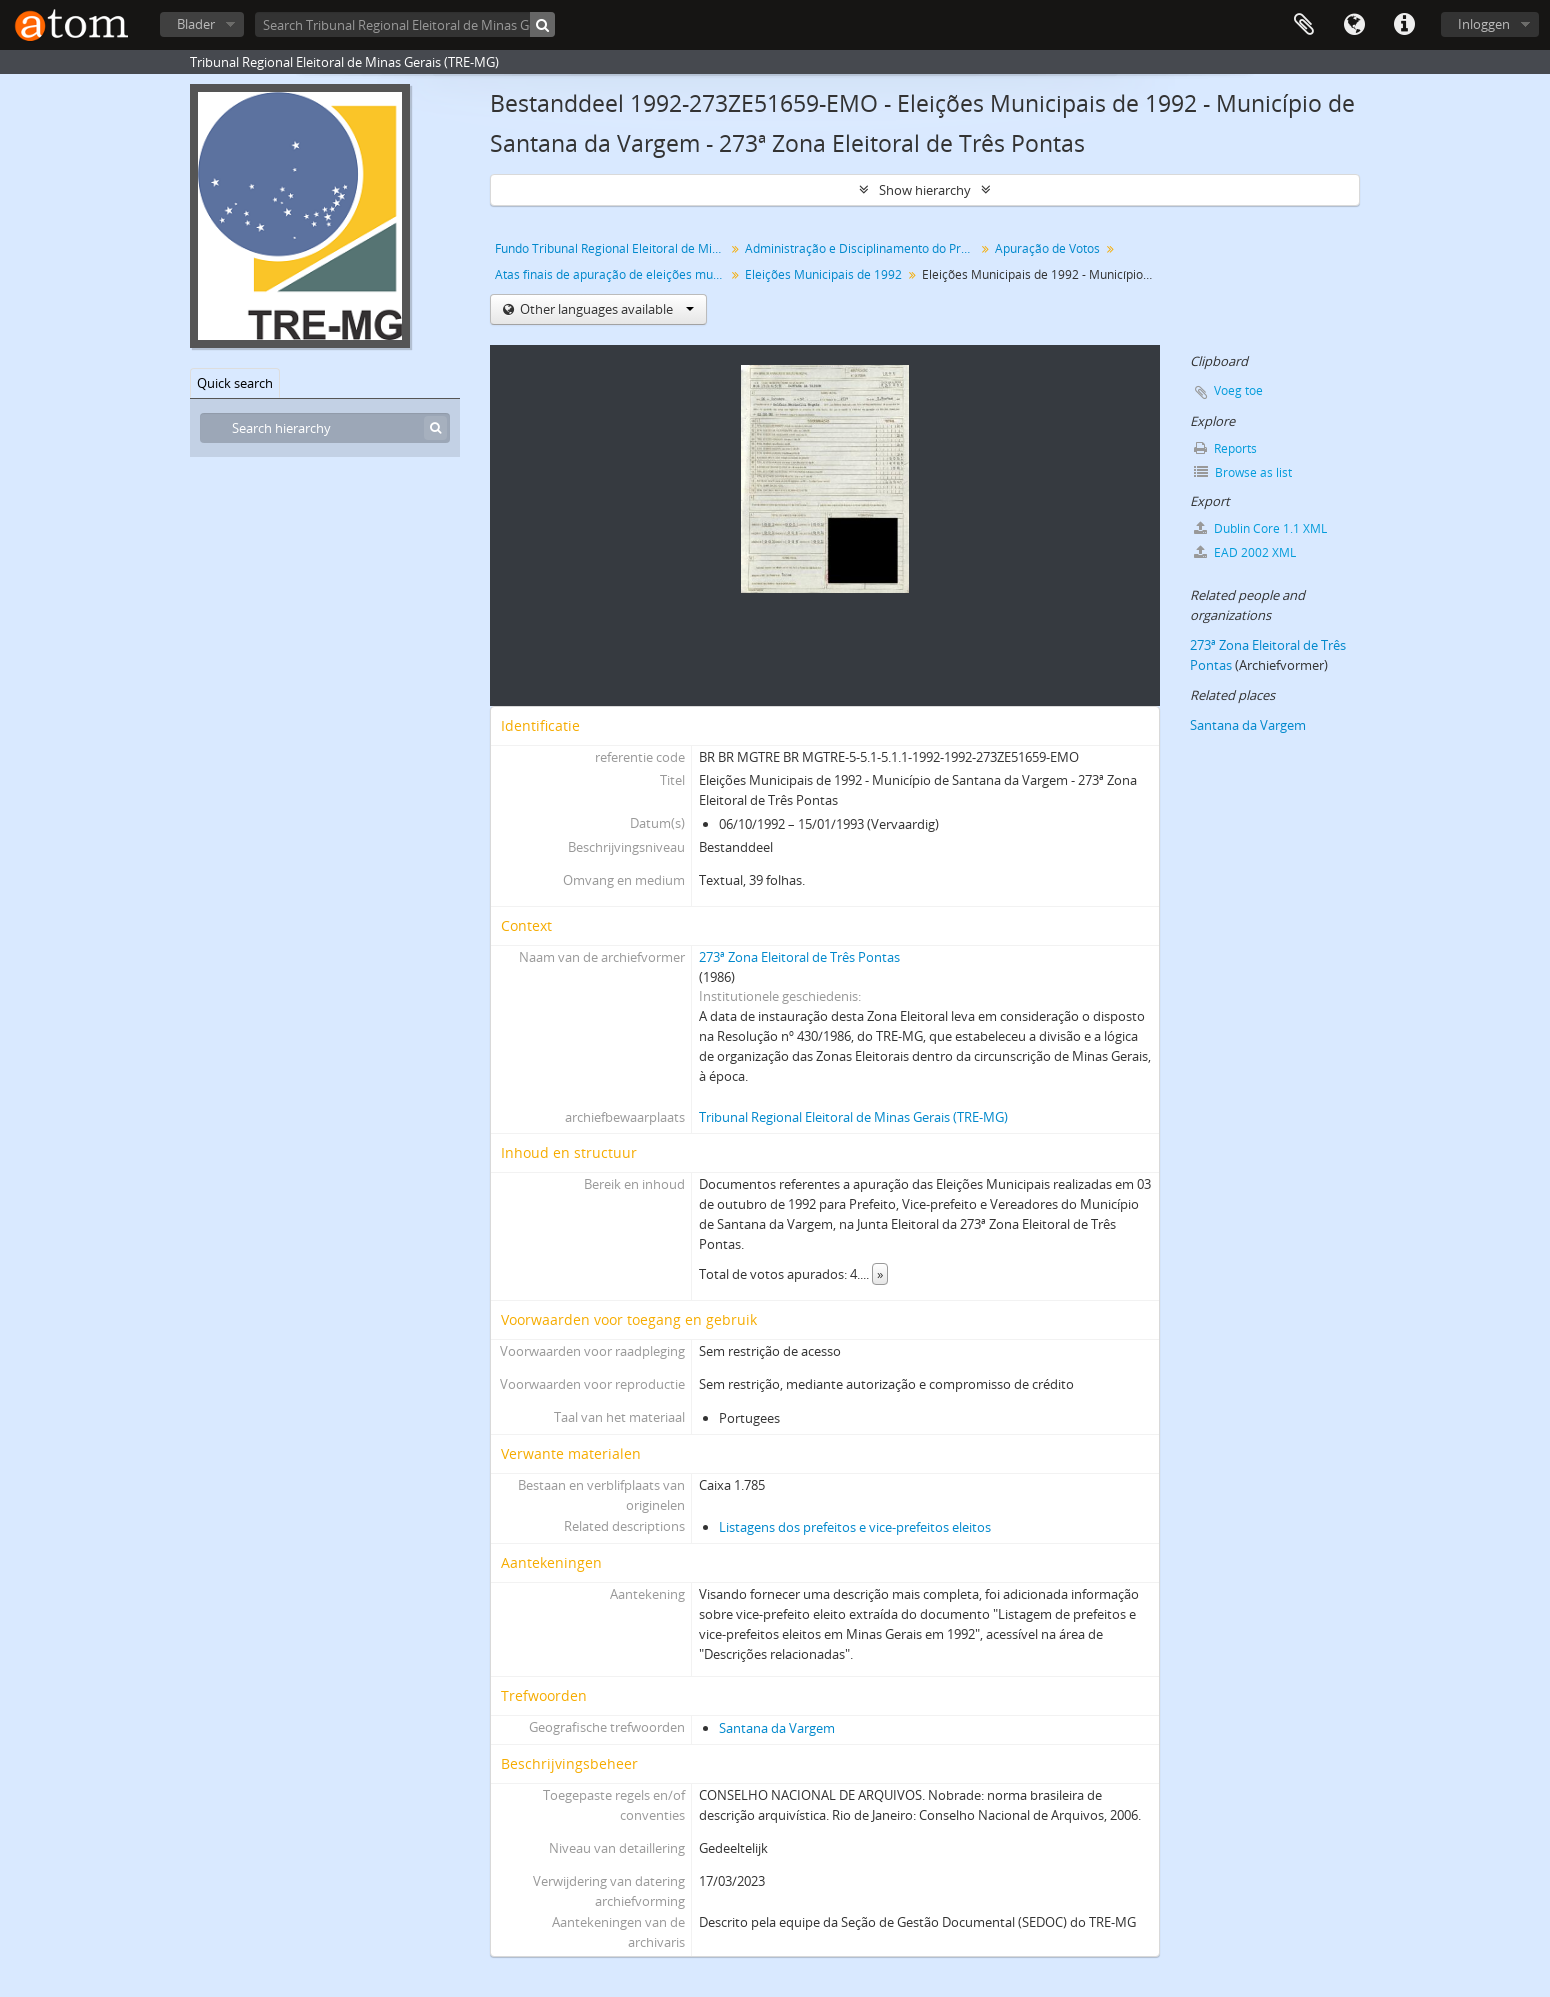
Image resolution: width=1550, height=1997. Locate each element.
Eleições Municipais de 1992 (823, 274)
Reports (1225, 448)
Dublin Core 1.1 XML (1260, 528)
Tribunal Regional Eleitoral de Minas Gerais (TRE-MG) (853, 1117)
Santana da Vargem (777, 1728)
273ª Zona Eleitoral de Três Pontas (799, 957)
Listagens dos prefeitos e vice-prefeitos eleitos (855, 1527)
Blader (196, 24)
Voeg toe (1238, 390)
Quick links (1404, 25)
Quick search (235, 383)
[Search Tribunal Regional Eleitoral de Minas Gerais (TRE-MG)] (405, 24)
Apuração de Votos (1047, 248)
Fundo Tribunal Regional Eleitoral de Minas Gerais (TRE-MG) (612, 248)
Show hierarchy (925, 190)
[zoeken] (542, 24)
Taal (1354, 25)
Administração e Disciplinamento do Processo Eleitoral (862, 248)
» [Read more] (880, 1274)
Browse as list (1243, 472)
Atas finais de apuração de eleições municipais (612, 274)
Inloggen (1484, 24)
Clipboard (1304, 25)
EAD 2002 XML (1245, 552)
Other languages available (605, 309)
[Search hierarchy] (325, 428)
